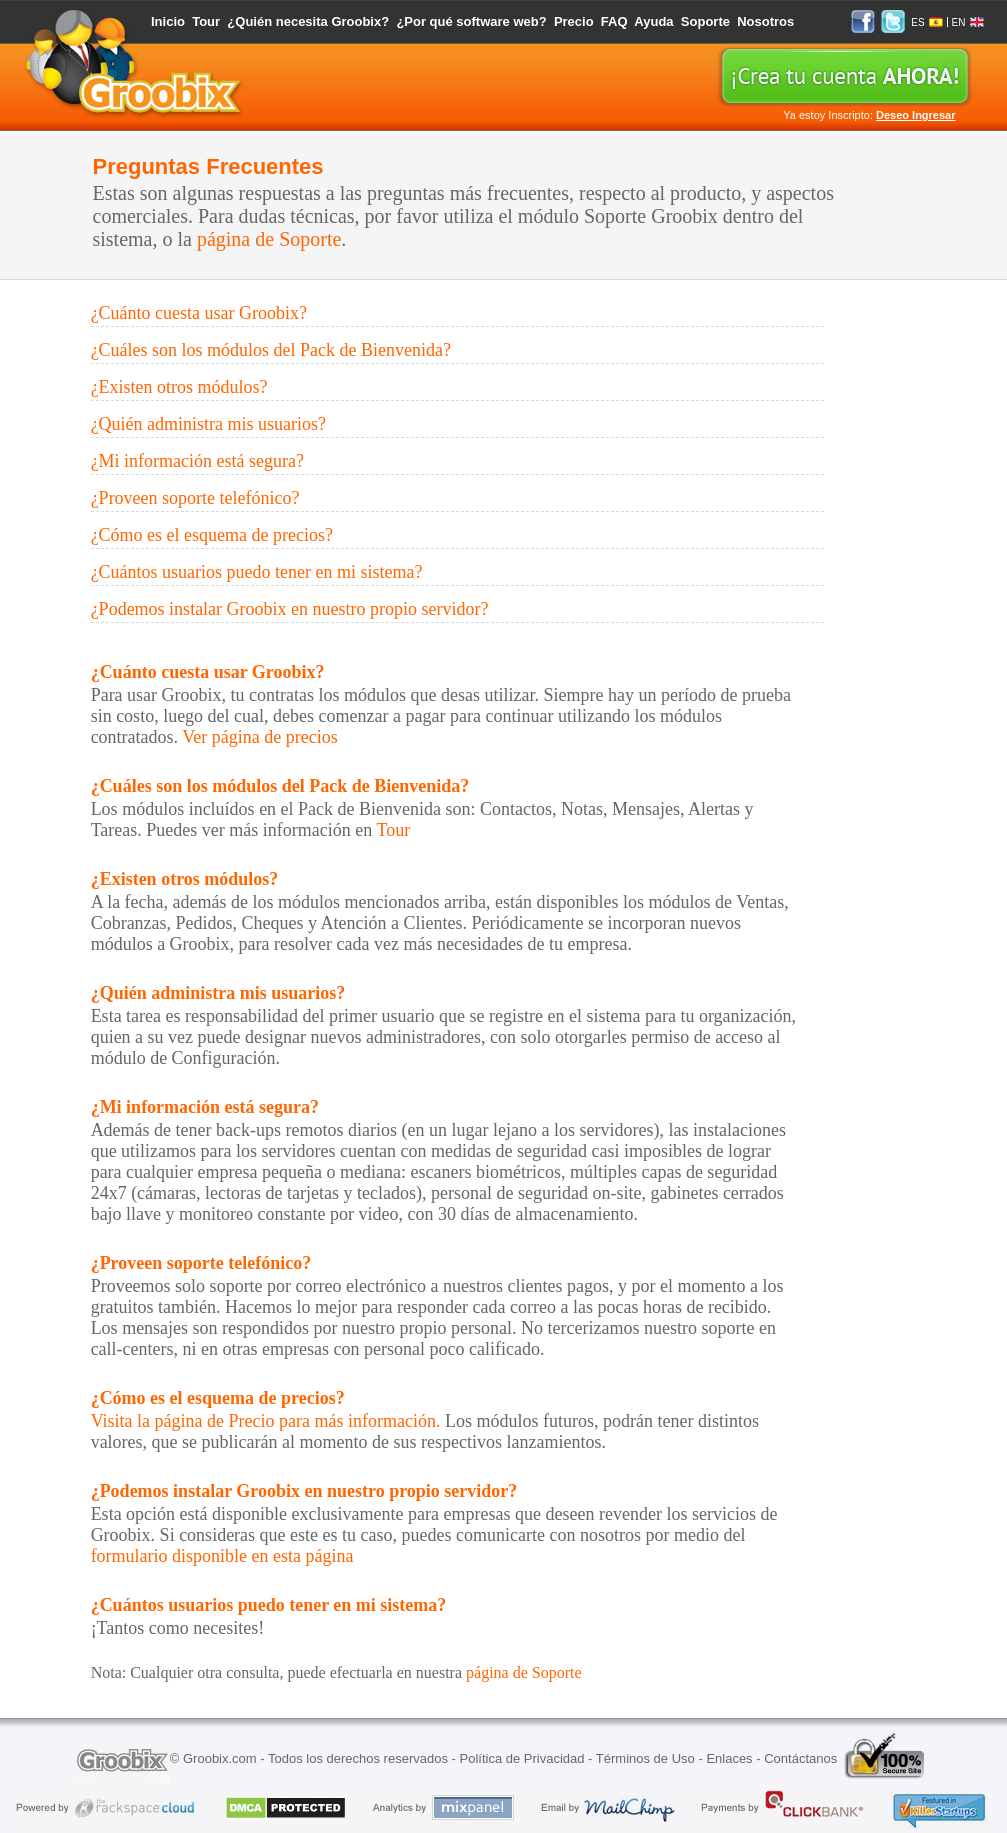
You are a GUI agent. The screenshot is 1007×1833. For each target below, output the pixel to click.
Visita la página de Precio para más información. (266, 1421)
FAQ (614, 21)
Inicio (168, 21)
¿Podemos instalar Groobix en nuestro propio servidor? (290, 609)
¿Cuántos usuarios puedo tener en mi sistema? (257, 572)
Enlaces (729, 1758)
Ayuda (653, 21)
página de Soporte (269, 239)
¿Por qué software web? (471, 21)
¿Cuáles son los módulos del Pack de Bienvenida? (271, 350)
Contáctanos (800, 1758)
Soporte (705, 21)
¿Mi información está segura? (197, 461)
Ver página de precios (259, 737)
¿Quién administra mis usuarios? (208, 424)
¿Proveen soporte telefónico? (195, 498)
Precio (574, 21)
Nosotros (765, 21)
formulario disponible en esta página (222, 1556)
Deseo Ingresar (915, 115)
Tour (206, 21)
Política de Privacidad (521, 1758)
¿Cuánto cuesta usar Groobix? (199, 313)
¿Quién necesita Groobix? (308, 21)
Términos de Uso (645, 1758)
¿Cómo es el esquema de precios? (212, 535)
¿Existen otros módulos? (179, 387)
